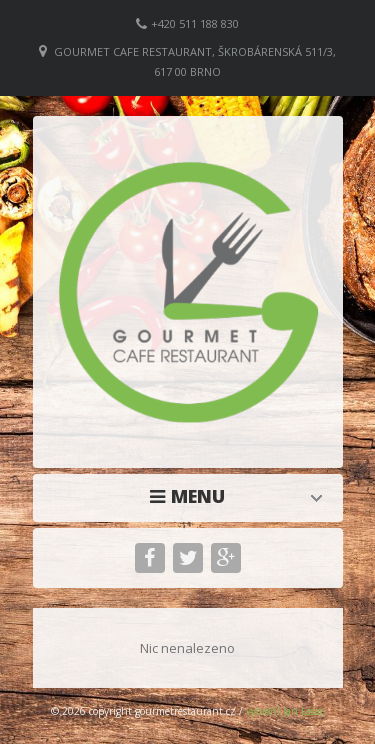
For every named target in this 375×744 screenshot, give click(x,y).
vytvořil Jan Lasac (285, 711)
